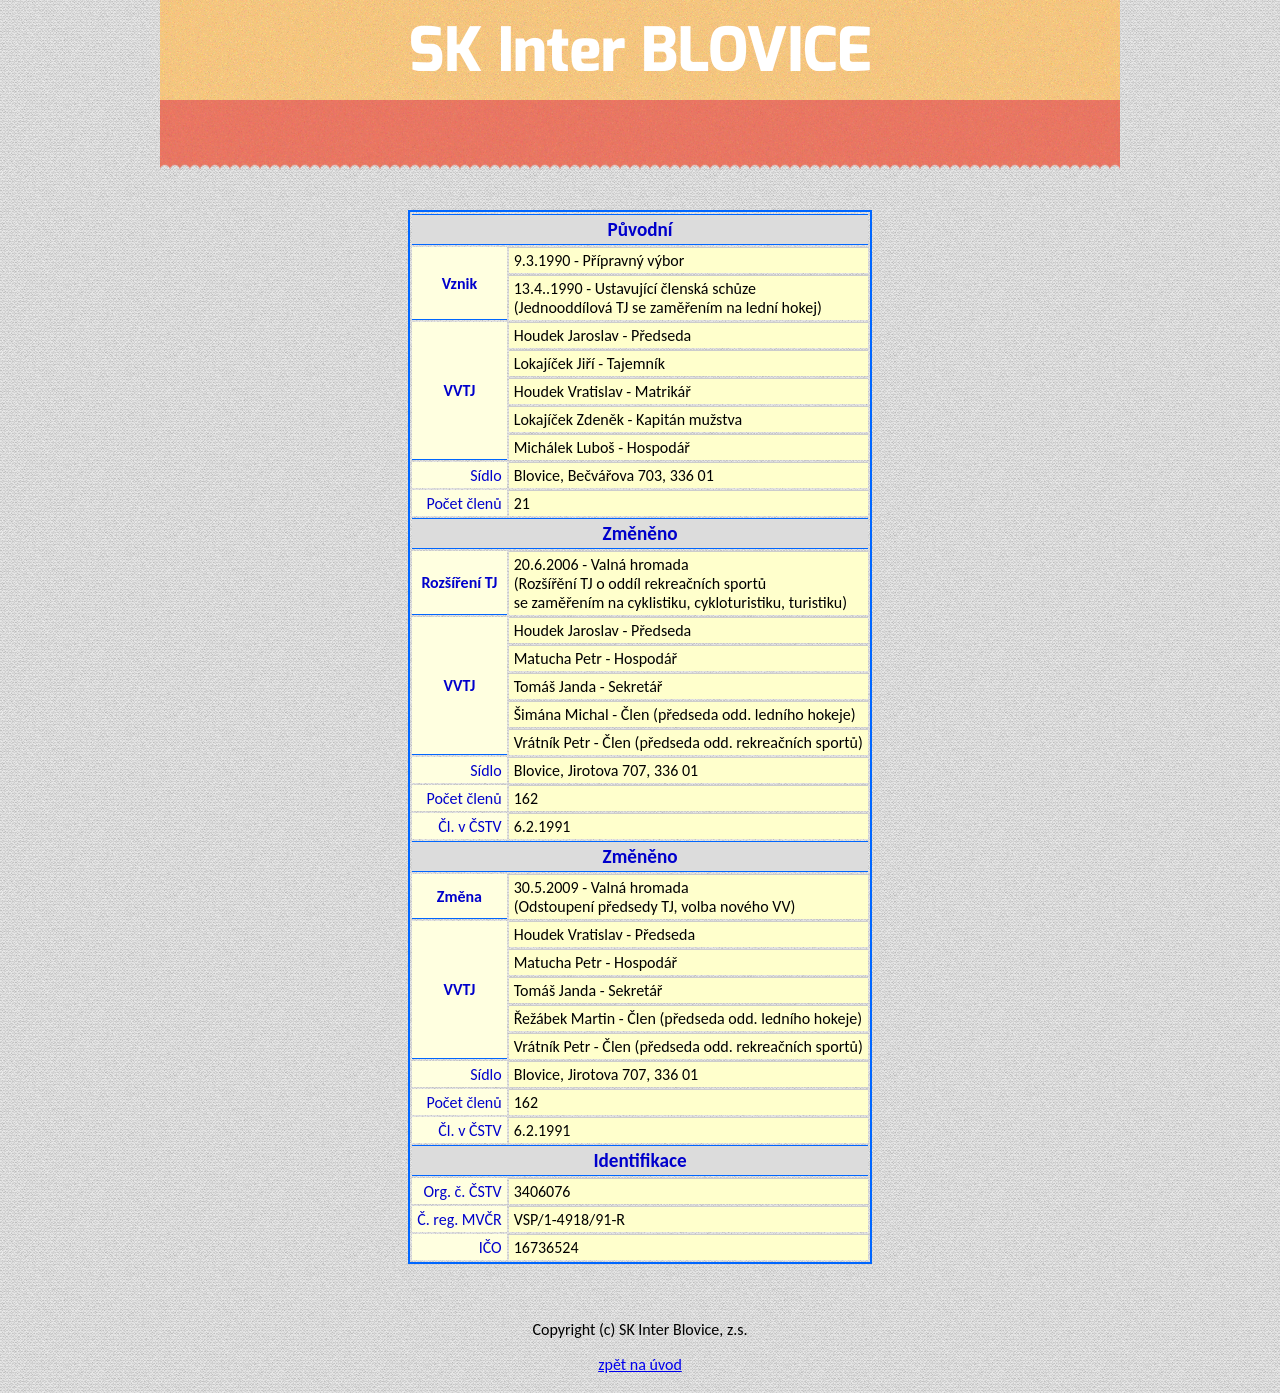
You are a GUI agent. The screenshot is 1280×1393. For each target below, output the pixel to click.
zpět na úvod (640, 1364)
